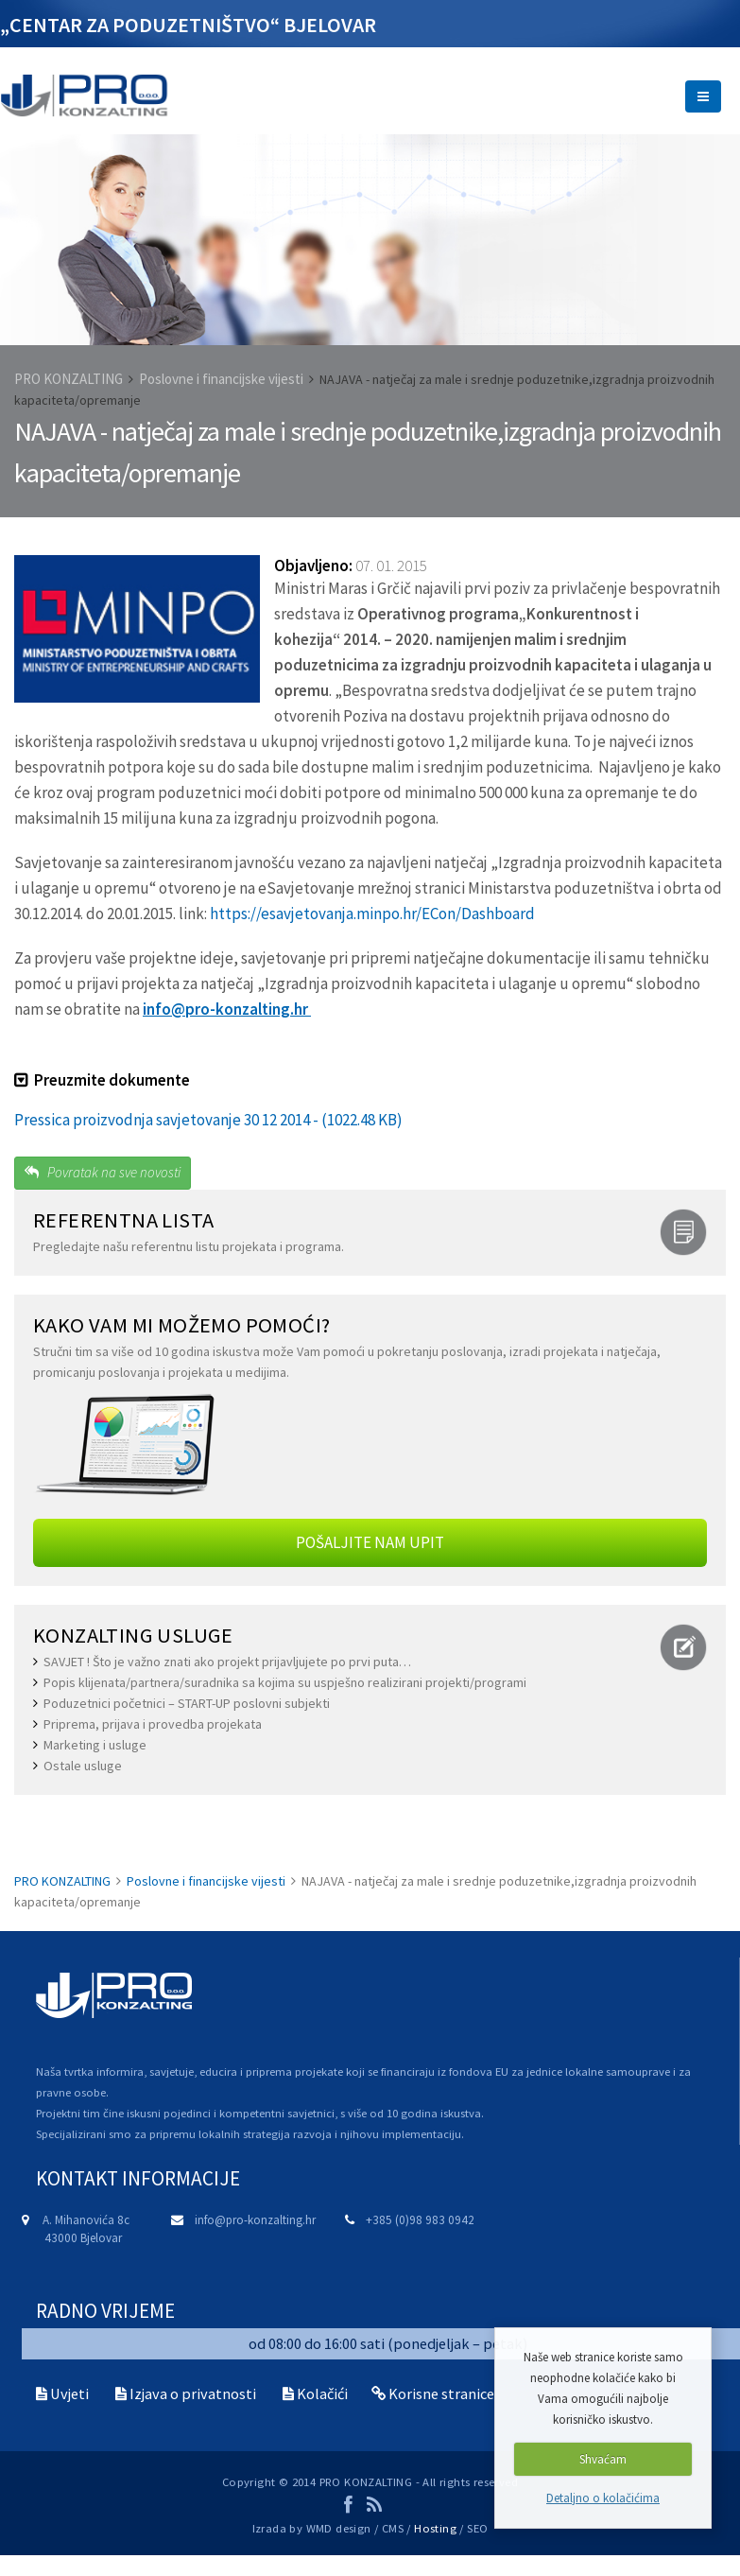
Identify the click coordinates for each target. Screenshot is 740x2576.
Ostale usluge (82, 1765)
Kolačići (322, 2393)
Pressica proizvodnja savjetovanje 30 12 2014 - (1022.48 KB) (208, 1119)
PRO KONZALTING (68, 379)
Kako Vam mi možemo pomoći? (181, 1325)
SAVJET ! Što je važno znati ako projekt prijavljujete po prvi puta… (227, 1661)
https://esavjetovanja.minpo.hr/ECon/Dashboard (372, 913)
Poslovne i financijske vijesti (221, 379)
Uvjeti (69, 2393)
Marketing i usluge (94, 1744)
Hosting (435, 2528)
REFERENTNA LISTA (123, 1220)
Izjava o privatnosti (192, 2393)
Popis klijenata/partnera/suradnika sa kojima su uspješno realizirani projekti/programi (284, 1682)
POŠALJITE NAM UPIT (370, 1542)
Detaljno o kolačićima (603, 2498)
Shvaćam (603, 2459)
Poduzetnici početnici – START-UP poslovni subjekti (186, 1703)
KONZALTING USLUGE (133, 1635)
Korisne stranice (441, 2393)
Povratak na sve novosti (103, 1172)
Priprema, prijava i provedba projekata (152, 1723)
